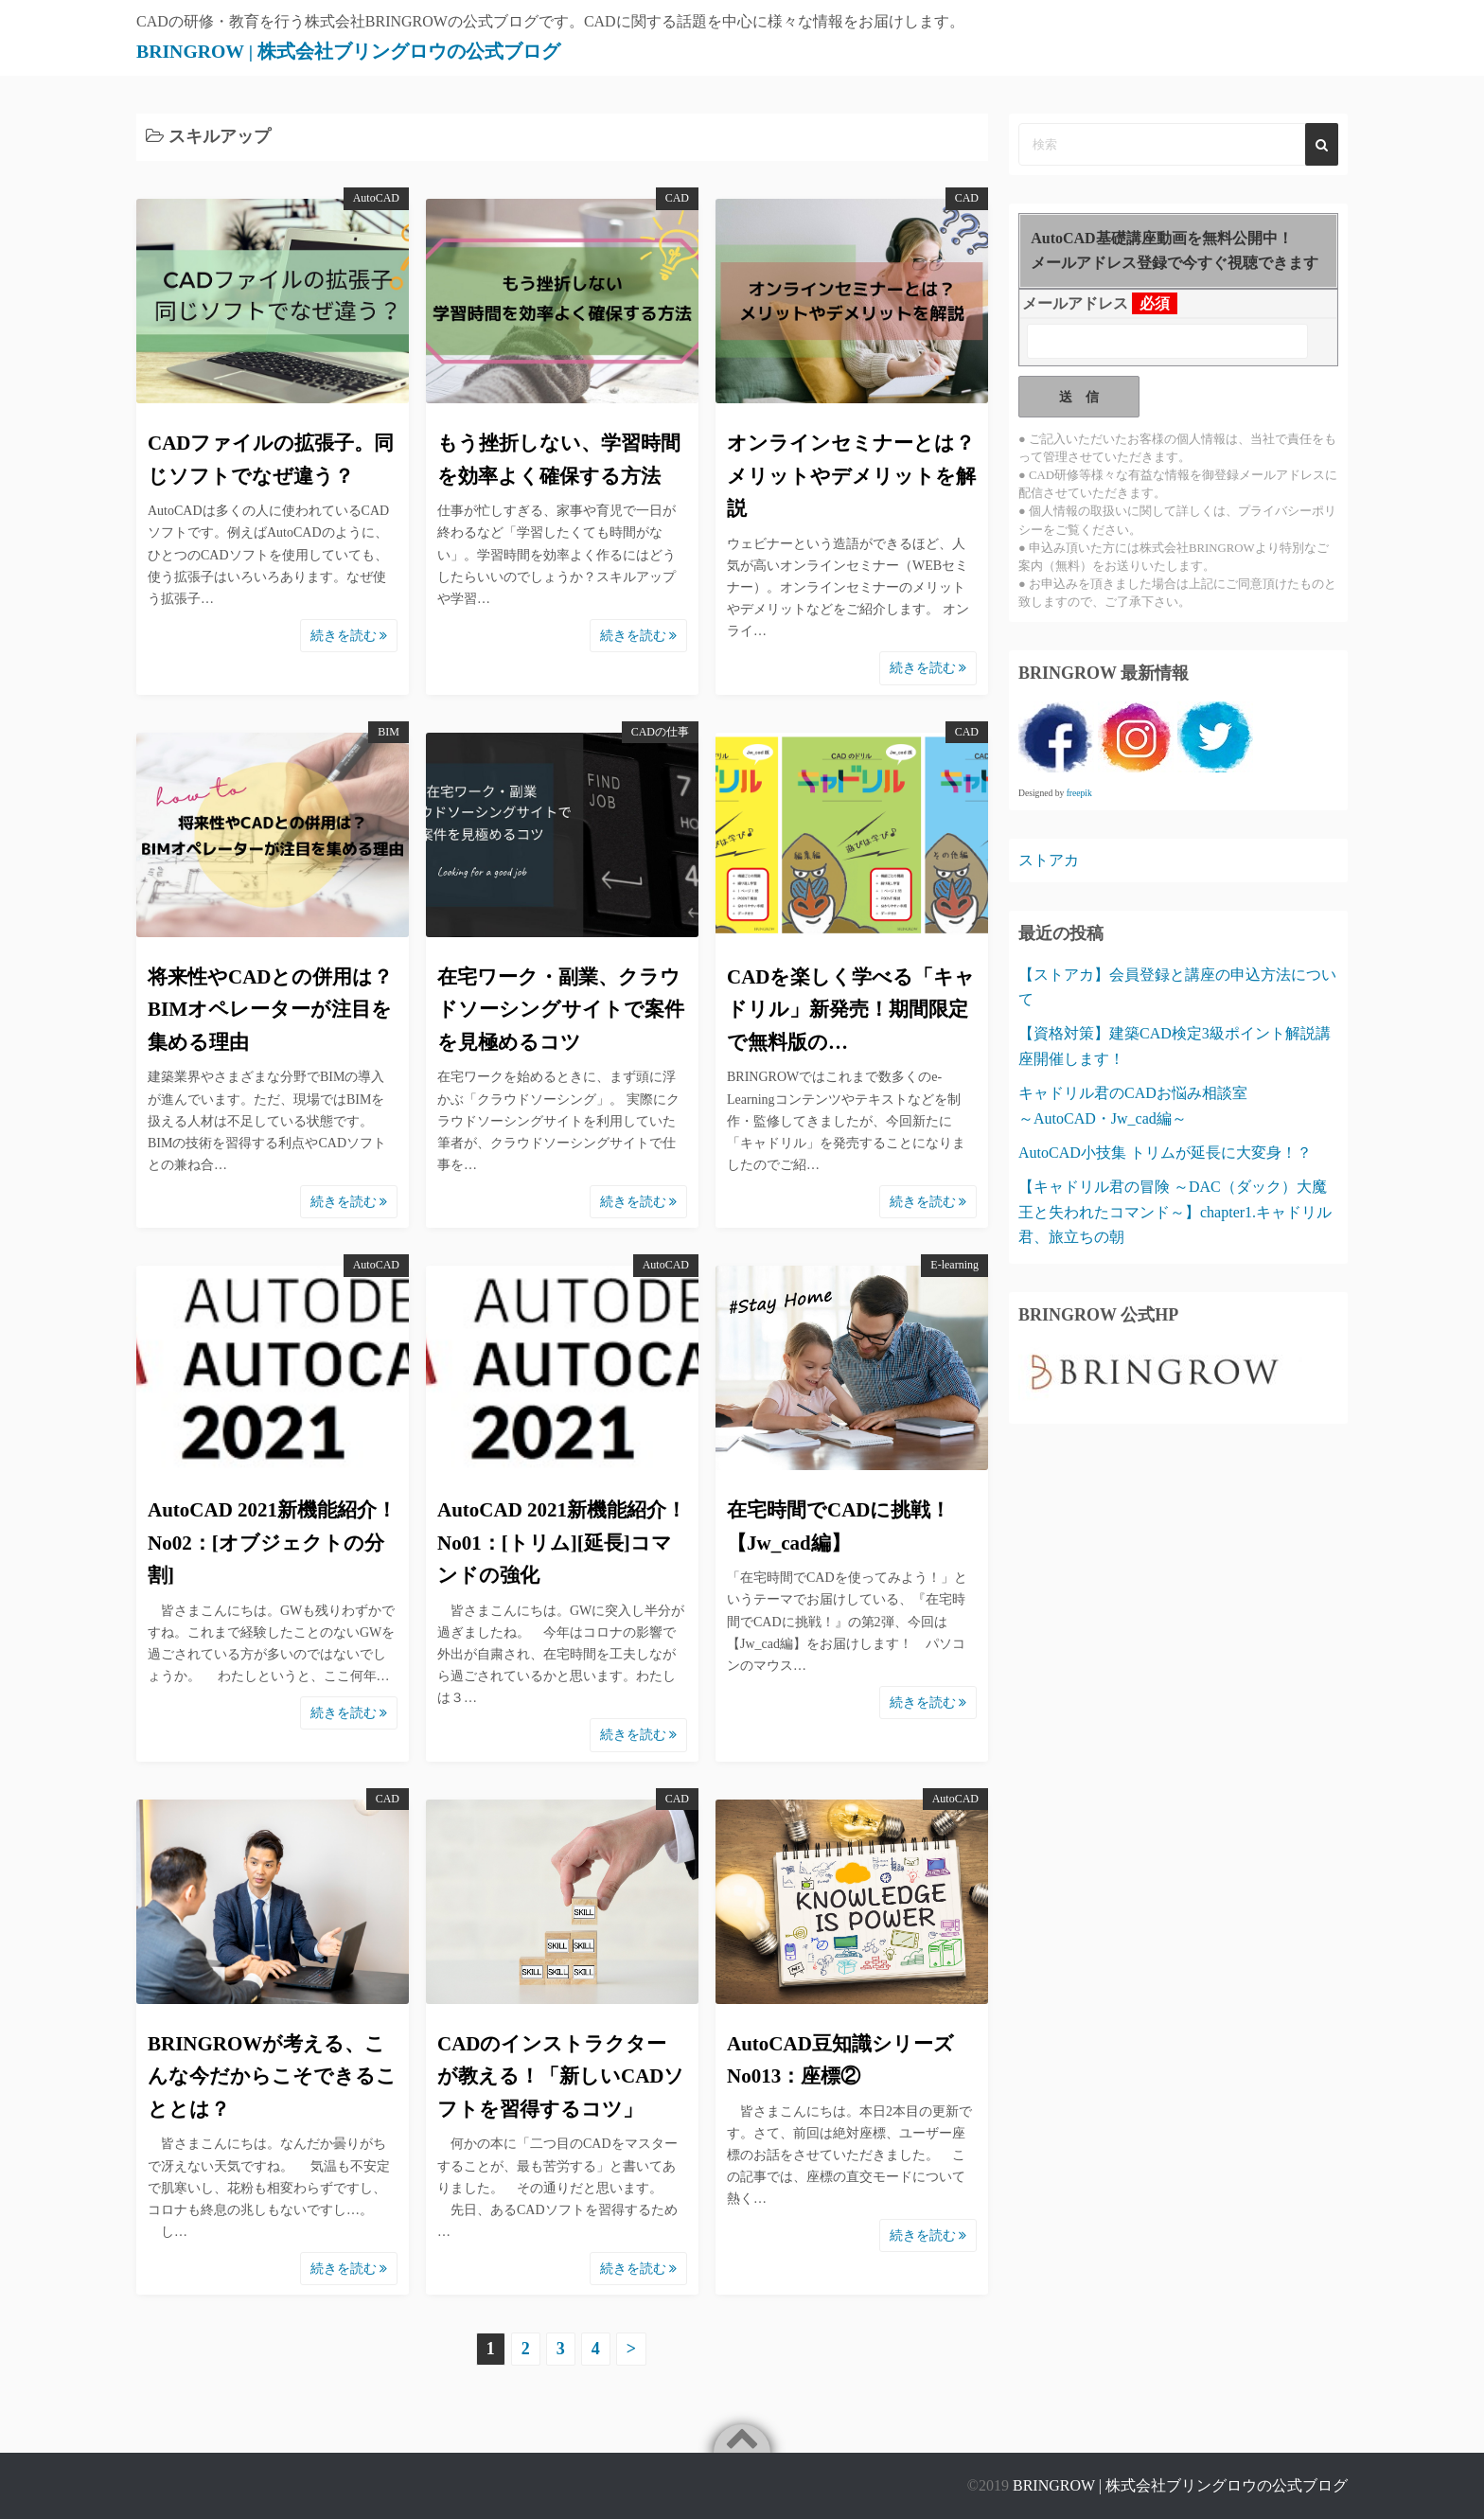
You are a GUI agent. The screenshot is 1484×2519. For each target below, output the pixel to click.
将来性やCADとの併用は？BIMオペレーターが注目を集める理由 (271, 1010)
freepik (1079, 793)
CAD (677, 197)
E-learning (954, 1264)
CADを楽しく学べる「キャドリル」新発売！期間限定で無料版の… (851, 1010)
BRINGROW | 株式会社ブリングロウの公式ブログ (396, 50)
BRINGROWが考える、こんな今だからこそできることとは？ (272, 2076)
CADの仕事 (660, 731)
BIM (388, 731)
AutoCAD (376, 197)
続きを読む (349, 636)
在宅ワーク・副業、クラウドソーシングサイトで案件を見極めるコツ (560, 1010)
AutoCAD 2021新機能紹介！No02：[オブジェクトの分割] (272, 1543)
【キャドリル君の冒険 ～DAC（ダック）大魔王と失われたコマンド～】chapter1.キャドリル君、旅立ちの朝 (1175, 1212)
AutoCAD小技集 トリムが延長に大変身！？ (1165, 1152)
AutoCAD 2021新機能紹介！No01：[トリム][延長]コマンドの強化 (561, 1543)
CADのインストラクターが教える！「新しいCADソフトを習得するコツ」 (561, 2076)
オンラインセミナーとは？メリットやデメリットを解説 (851, 476)
